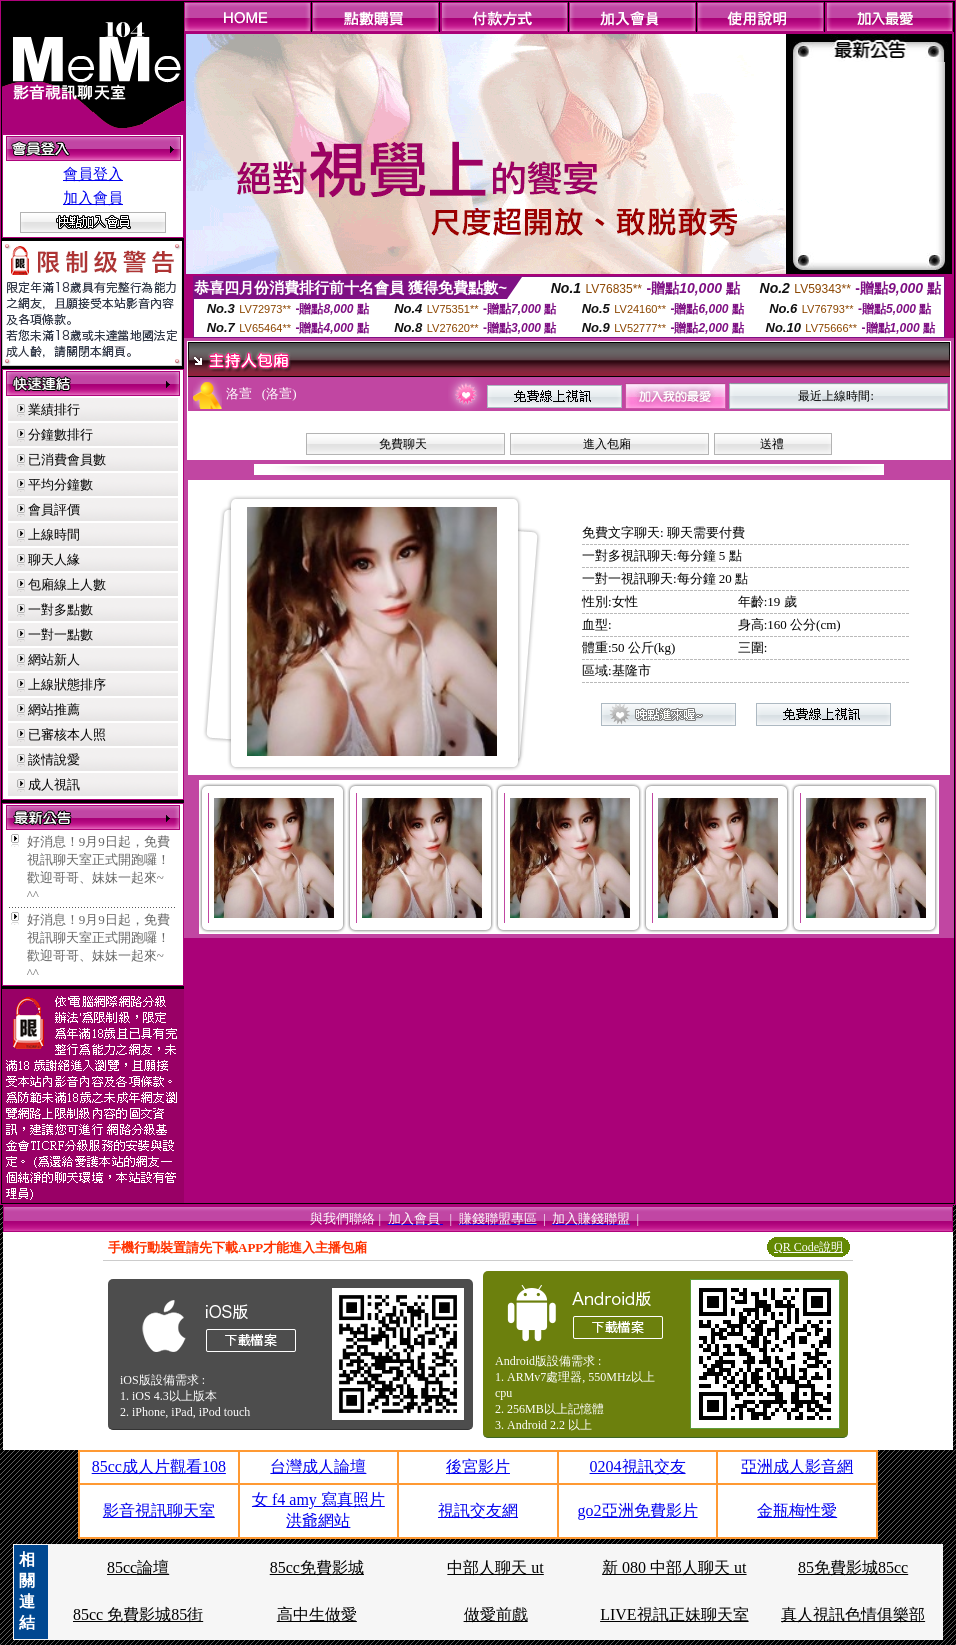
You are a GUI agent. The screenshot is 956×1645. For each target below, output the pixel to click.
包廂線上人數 (67, 584)
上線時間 (54, 534)
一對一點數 (60, 634)
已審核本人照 (67, 734)
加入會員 (93, 198)
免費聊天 (403, 444)
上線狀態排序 (67, 684)
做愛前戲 (496, 1614)
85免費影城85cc (853, 1567)
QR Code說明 (808, 1247)
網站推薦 (54, 709)
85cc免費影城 (317, 1567)
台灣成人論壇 (318, 1466)
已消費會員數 (67, 459)
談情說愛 (54, 759)
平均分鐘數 (60, 484)
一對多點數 (60, 609)
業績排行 (54, 409)
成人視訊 (54, 784)
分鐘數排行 (60, 434)
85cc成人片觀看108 (159, 1466)
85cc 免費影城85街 (138, 1614)
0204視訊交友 (638, 1466)
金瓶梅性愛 (797, 1510)
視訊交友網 (478, 1510)
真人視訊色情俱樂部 (853, 1614)
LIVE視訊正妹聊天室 (674, 1614)
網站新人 (54, 659)
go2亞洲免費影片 (638, 1510)
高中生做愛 (317, 1614)
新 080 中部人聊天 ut (674, 1567)
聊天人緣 (54, 559)
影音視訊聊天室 (159, 1510)
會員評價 (54, 509)
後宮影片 (478, 1466)
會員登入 (93, 174)
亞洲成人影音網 (797, 1466)
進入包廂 (607, 444)
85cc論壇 (138, 1567)
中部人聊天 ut (495, 1567)
